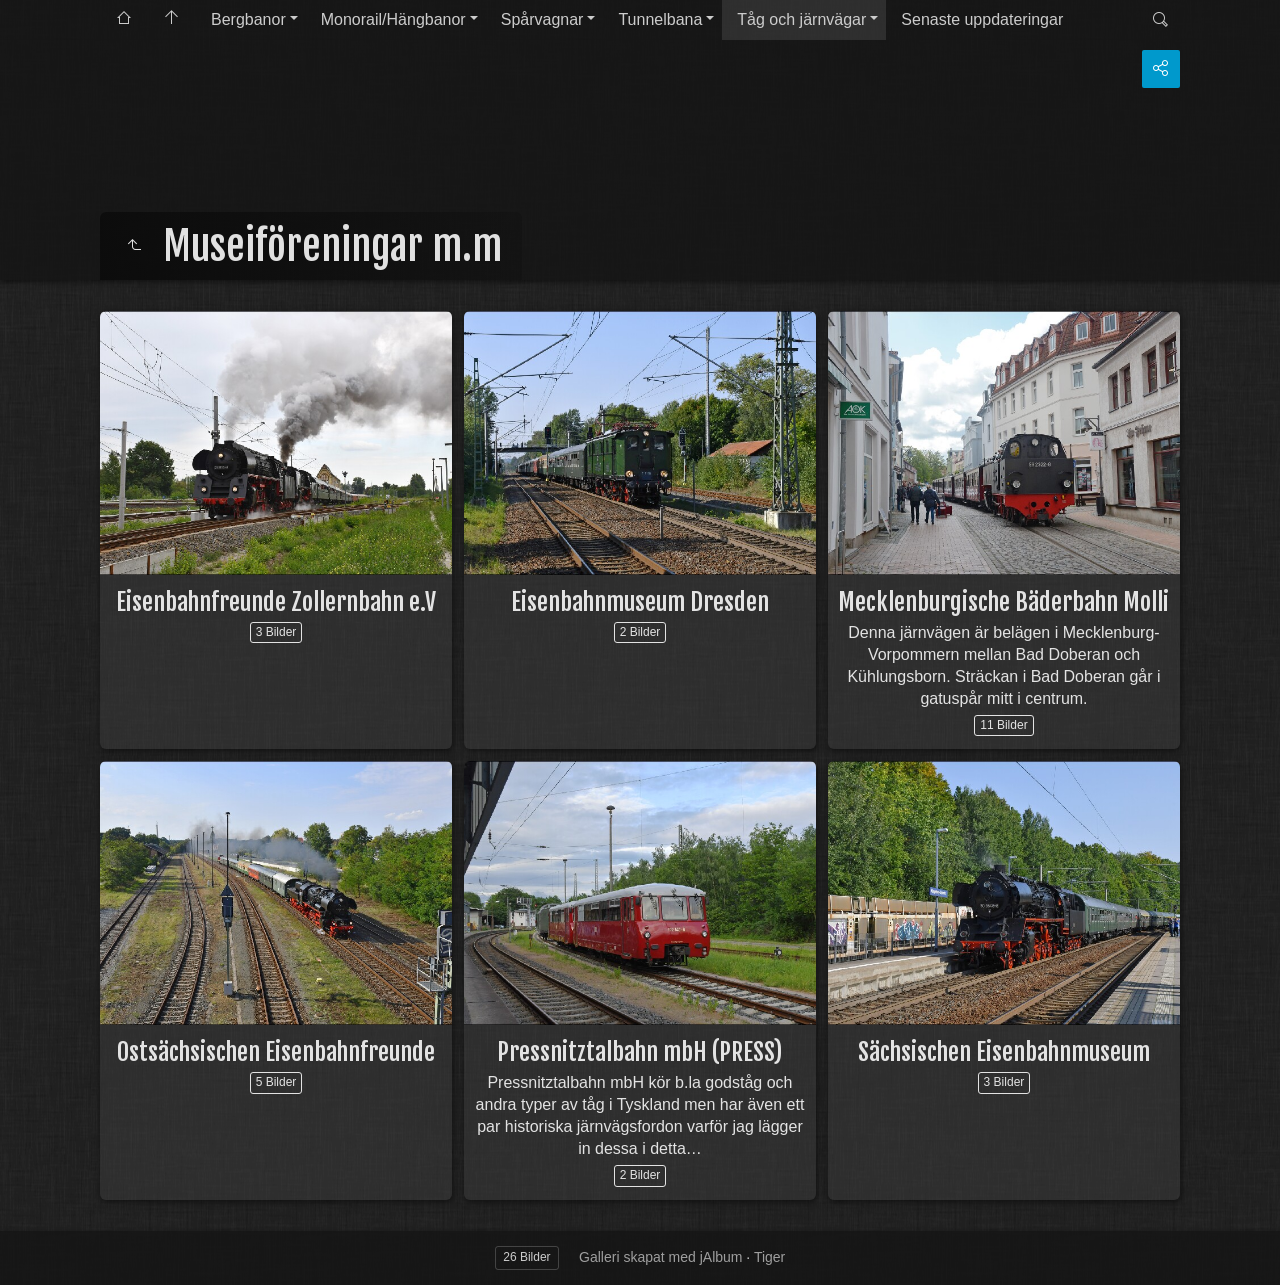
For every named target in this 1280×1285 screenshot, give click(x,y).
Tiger (769, 1257)
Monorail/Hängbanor (393, 19)
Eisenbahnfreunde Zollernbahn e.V (276, 602)
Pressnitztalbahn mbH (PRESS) (639, 1052)
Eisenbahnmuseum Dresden (640, 602)
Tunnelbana (660, 19)
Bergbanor (248, 19)
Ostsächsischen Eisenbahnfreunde (276, 1052)
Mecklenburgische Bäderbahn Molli (1003, 602)
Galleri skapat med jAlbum (660, 1257)
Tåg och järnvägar (801, 19)
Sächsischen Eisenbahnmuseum (1004, 1052)
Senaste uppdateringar (982, 19)
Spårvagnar (542, 19)
